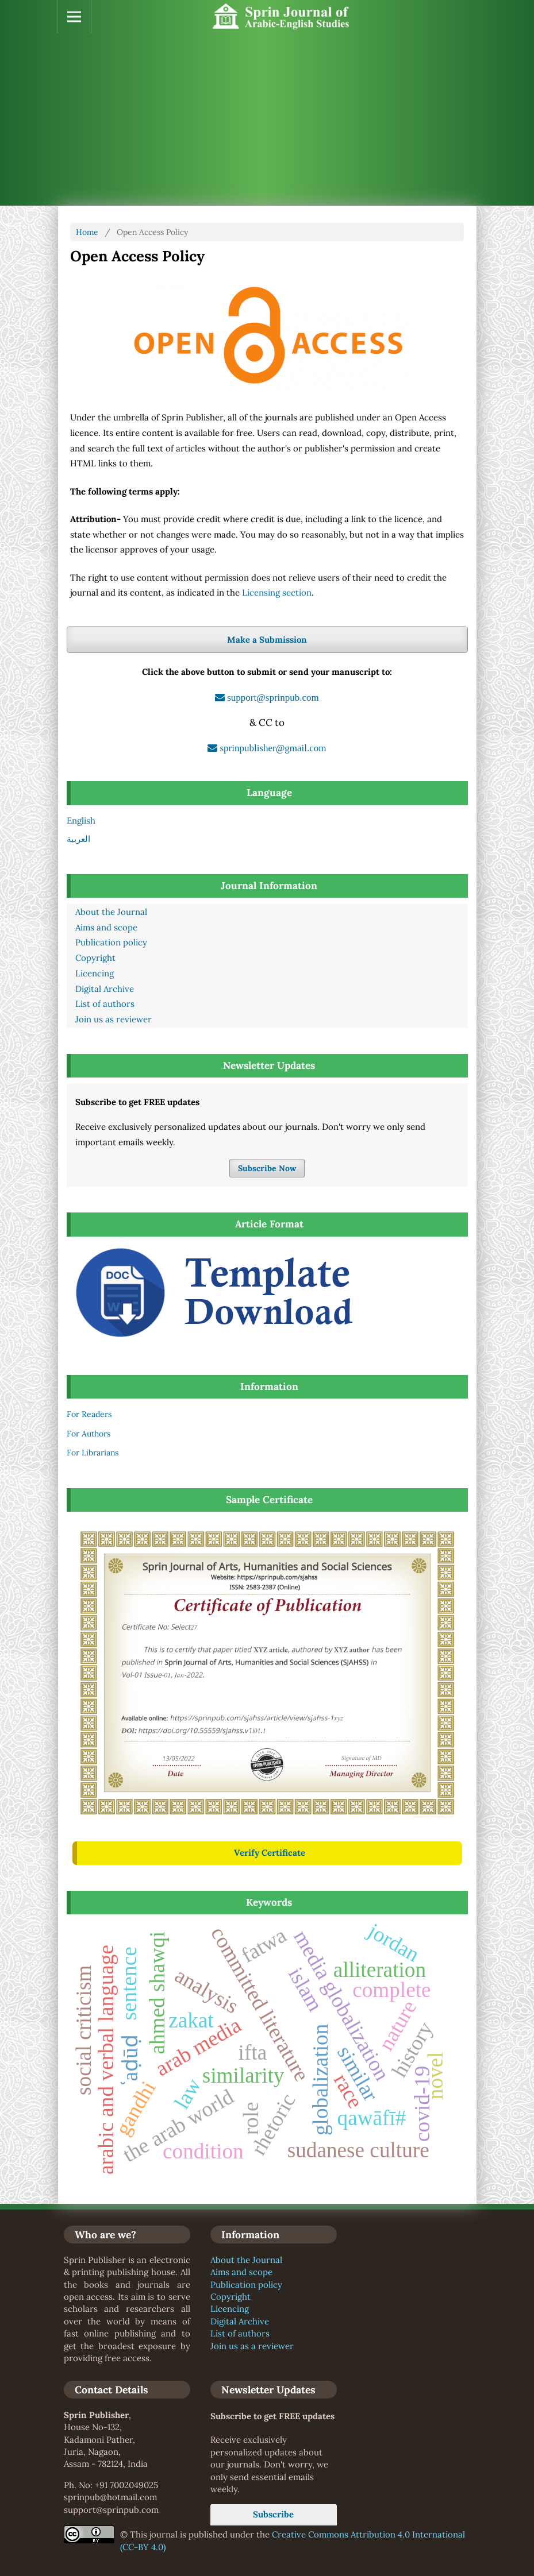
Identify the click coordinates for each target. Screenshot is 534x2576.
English (81, 820)
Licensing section (277, 592)
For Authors (88, 1433)
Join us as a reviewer (252, 2346)
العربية (78, 838)
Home (87, 232)
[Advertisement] (267, 119)
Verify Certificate (269, 1852)
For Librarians (92, 1452)
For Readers (89, 1414)
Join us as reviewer (113, 1019)
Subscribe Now (267, 1168)
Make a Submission (267, 639)
